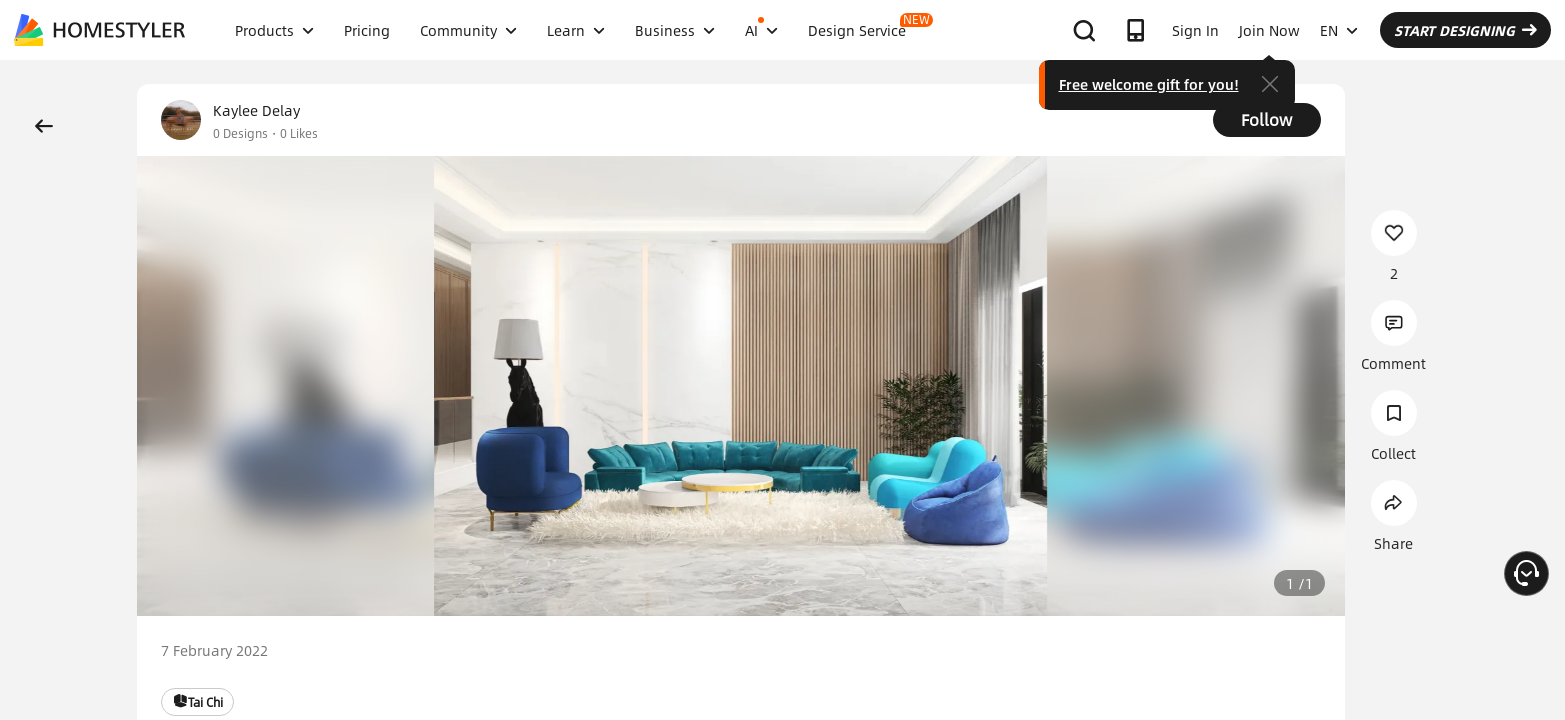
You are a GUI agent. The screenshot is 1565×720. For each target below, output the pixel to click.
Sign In (1195, 30)
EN (1339, 30)
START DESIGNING (1465, 30)
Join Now (1269, 30)
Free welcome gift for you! (1149, 84)
